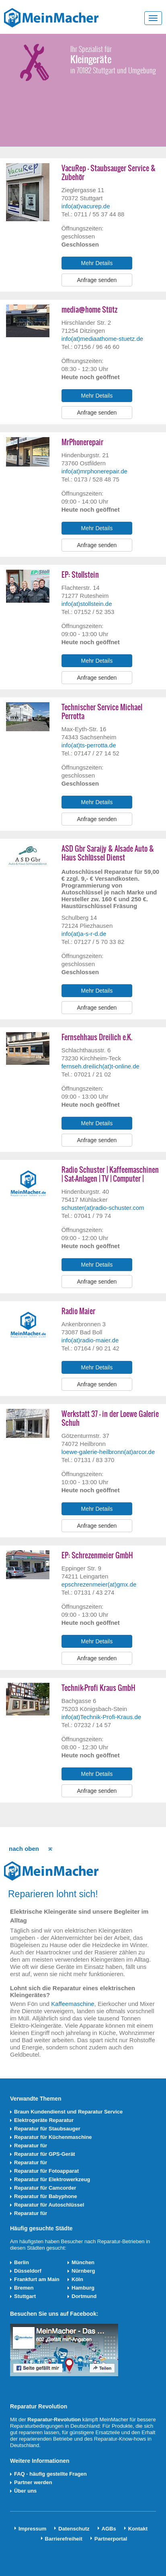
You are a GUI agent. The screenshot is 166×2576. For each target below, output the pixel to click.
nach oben (24, 1848)
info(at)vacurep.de (85, 206)
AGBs (109, 2529)
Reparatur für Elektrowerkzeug (52, 2179)
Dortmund (84, 2296)
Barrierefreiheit (63, 2539)
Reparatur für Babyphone (45, 2196)
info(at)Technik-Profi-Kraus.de (101, 1716)
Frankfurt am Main (36, 2279)
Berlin (21, 2262)
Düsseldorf (27, 2271)
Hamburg (83, 2288)
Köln (77, 2279)
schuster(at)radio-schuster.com (102, 1207)
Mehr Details (97, 263)
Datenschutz (73, 2529)
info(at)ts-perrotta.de (88, 745)
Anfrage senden (97, 280)
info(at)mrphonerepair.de (94, 471)
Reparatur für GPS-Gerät (44, 2154)
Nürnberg (83, 2271)
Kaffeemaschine (72, 2003)
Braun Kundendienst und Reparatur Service (68, 2112)
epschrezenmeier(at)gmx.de (99, 1584)
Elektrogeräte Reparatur (44, 2120)
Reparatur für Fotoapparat (46, 2171)
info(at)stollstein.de (86, 603)
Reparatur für (30, 2146)
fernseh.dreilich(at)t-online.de (100, 1066)
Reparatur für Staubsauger (47, 2129)
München (83, 2262)
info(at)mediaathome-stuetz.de (102, 338)
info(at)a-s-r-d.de (84, 933)
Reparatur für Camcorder (45, 2188)
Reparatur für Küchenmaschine (53, 2137)
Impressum (32, 2529)
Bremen (23, 2288)
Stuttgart (25, 2296)
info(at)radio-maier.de (90, 1340)
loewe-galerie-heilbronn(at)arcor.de (108, 1451)
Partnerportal (110, 2539)
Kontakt (138, 2529)
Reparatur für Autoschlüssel (49, 2205)
